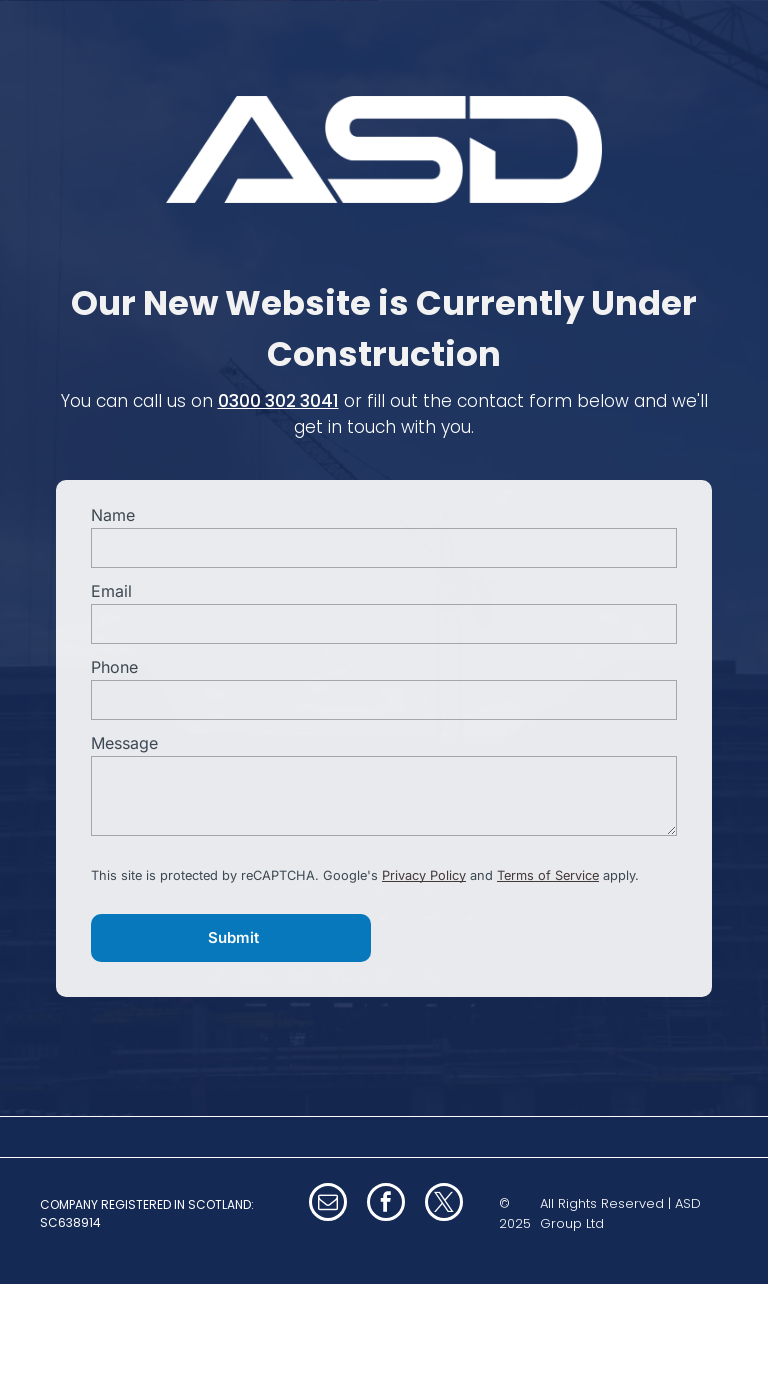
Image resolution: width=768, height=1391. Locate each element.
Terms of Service (548, 875)
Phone (114, 667)
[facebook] (386, 1204)
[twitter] (444, 1204)
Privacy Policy (424, 875)
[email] (328, 1204)
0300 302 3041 (278, 401)
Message (124, 743)
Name (113, 515)
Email (111, 591)
